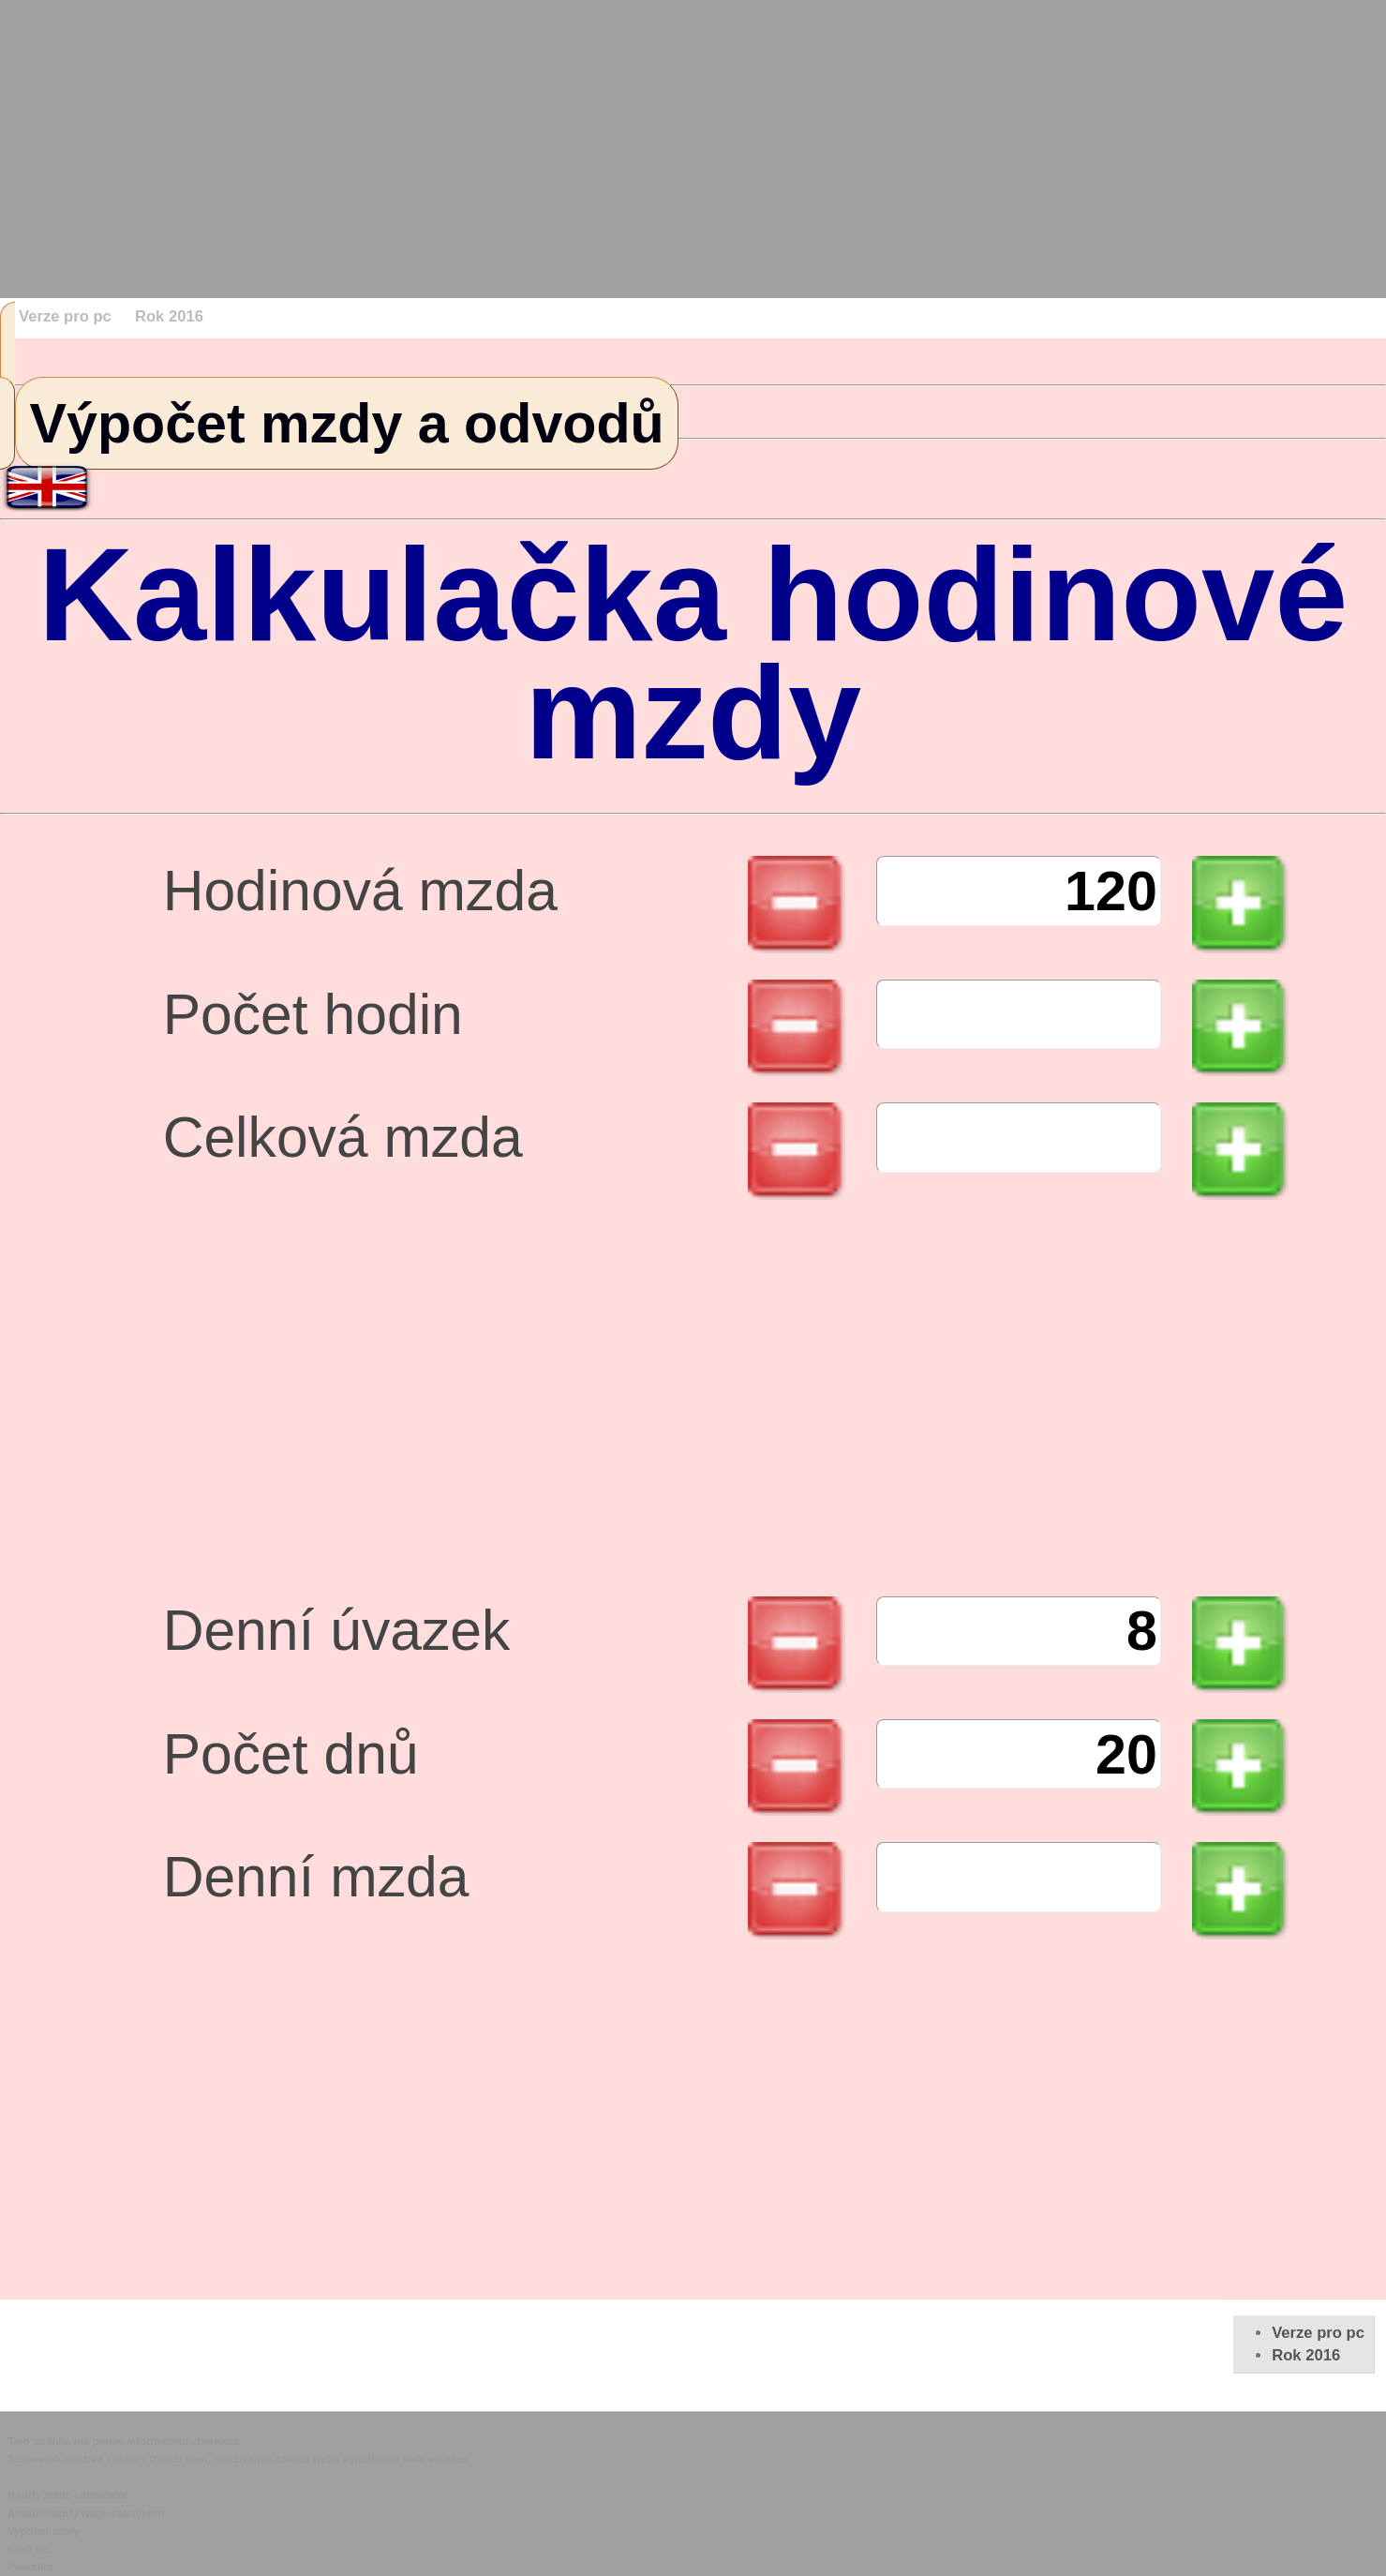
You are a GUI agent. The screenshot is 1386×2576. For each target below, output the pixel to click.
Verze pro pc (65, 316)
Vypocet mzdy (43, 2531)
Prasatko (30, 2566)
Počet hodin (313, 1026)
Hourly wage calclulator (67, 2494)
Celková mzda (343, 1149)
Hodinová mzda (360, 902)
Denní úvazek (337, 1642)
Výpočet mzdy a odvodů (347, 423)
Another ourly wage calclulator (86, 2513)
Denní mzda (316, 1888)
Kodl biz (28, 2548)
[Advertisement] (562, 131)
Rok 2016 (169, 316)
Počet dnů (291, 1765)
